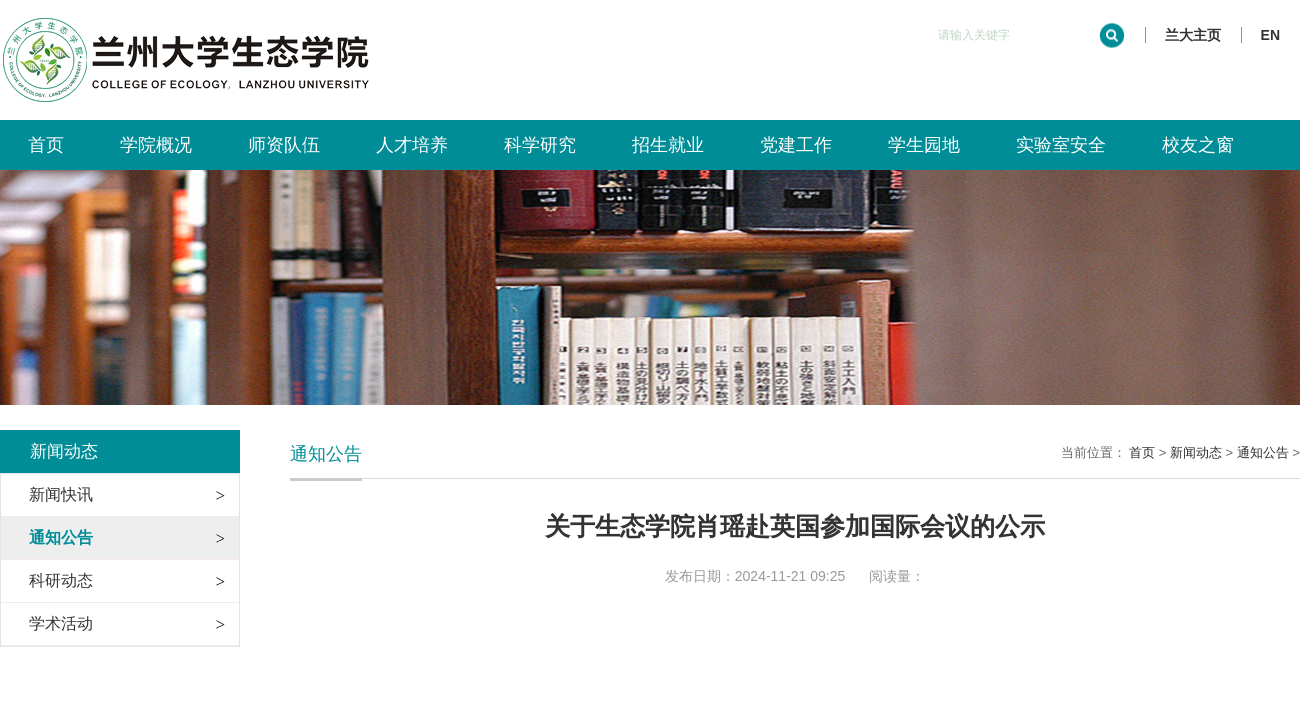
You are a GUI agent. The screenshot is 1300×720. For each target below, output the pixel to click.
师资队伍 (284, 145)
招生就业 (668, 145)
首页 (46, 145)
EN (1270, 35)
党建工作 (796, 145)
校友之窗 (1198, 145)
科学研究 (540, 145)
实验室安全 (1061, 145)
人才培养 (412, 145)
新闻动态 (1196, 452)
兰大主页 (1193, 35)
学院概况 (156, 145)
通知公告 (1263, 452)
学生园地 (924, 145)
